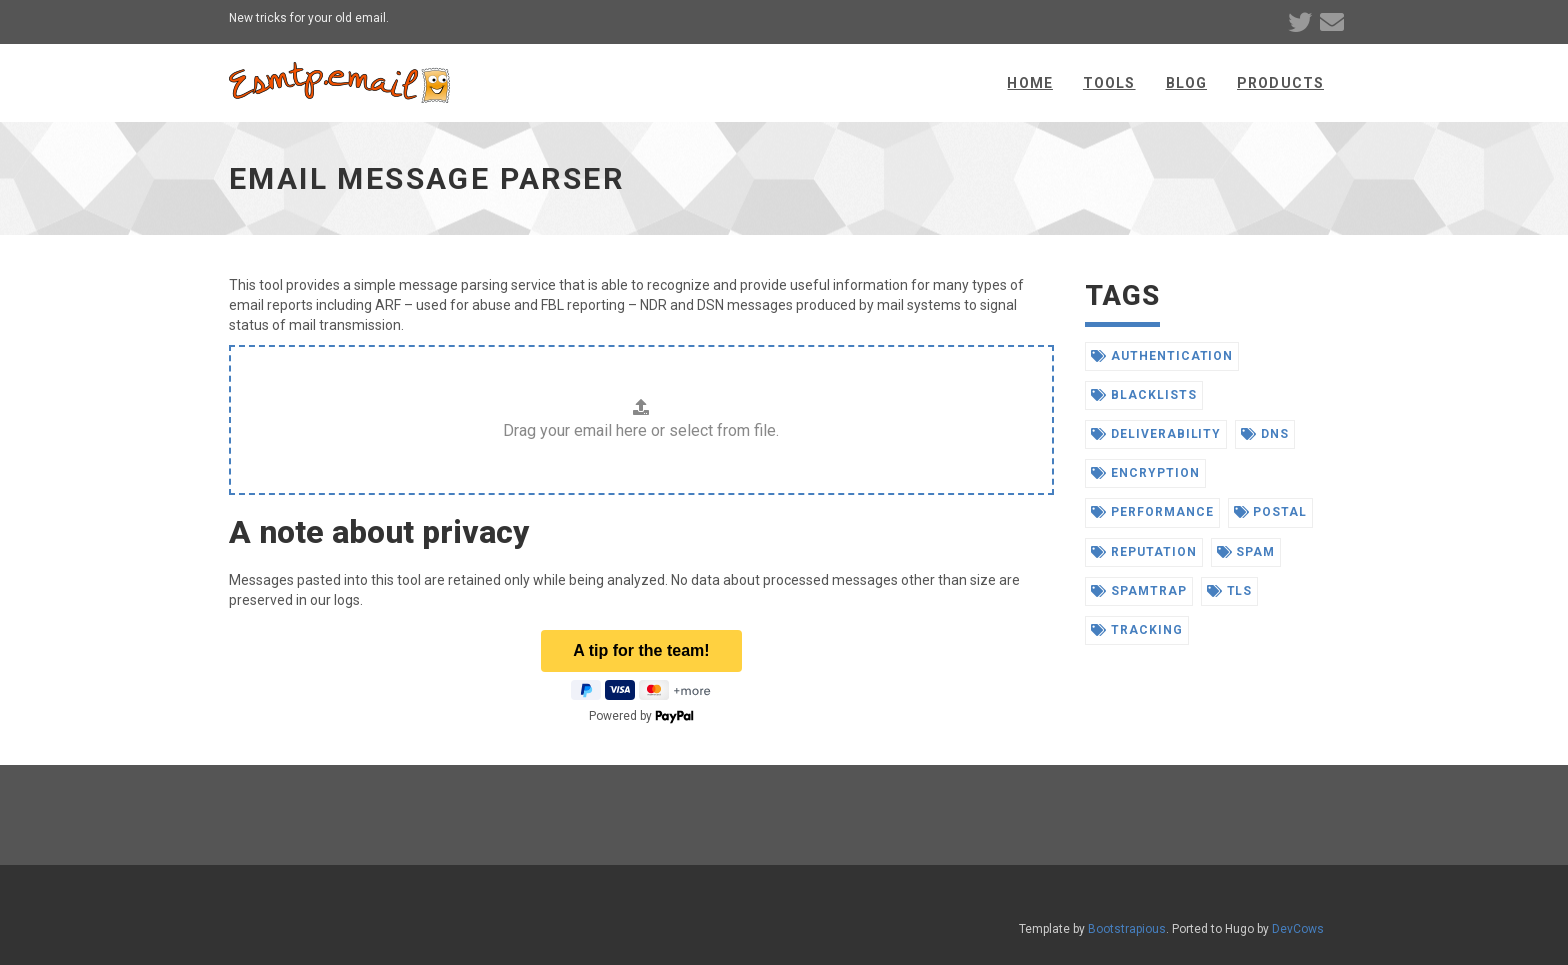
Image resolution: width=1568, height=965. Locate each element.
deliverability (1156, 434)
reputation (1144, 552)
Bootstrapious (1127, 929)
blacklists (1144, 395)
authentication (1162, 356)
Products (1280, 83)
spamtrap (1139, 591)
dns (1265, 434)
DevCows (1298, 929)
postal (1271, 512)
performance (1152, 512)
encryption (1145, 473)
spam (1246, 552)
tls (1230, 591)
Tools (1109, 83)
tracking (1137, 630)
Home (1029, 83)
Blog (1186, 83)
